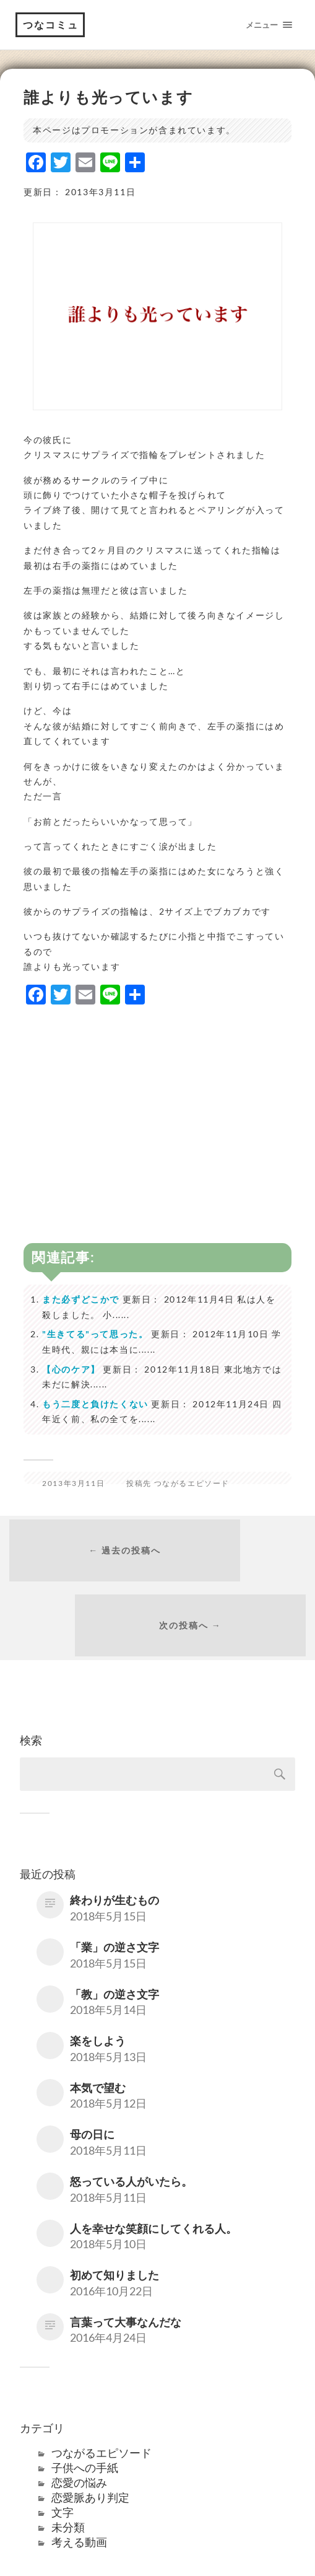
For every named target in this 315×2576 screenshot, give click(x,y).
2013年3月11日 (73, 1483)
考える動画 (79, 2477)
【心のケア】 (71, 1369)
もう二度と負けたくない (95, 1404)
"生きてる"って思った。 (95, 1334)
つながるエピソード (192, 1483)
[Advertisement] (157, 1103)
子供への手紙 (84, 2403)
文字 (62, 2448)
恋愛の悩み (79, 2418)
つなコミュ (51, 24)
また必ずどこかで (80, 1299)
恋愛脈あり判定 (90, 2433)
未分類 (68, 2462)
